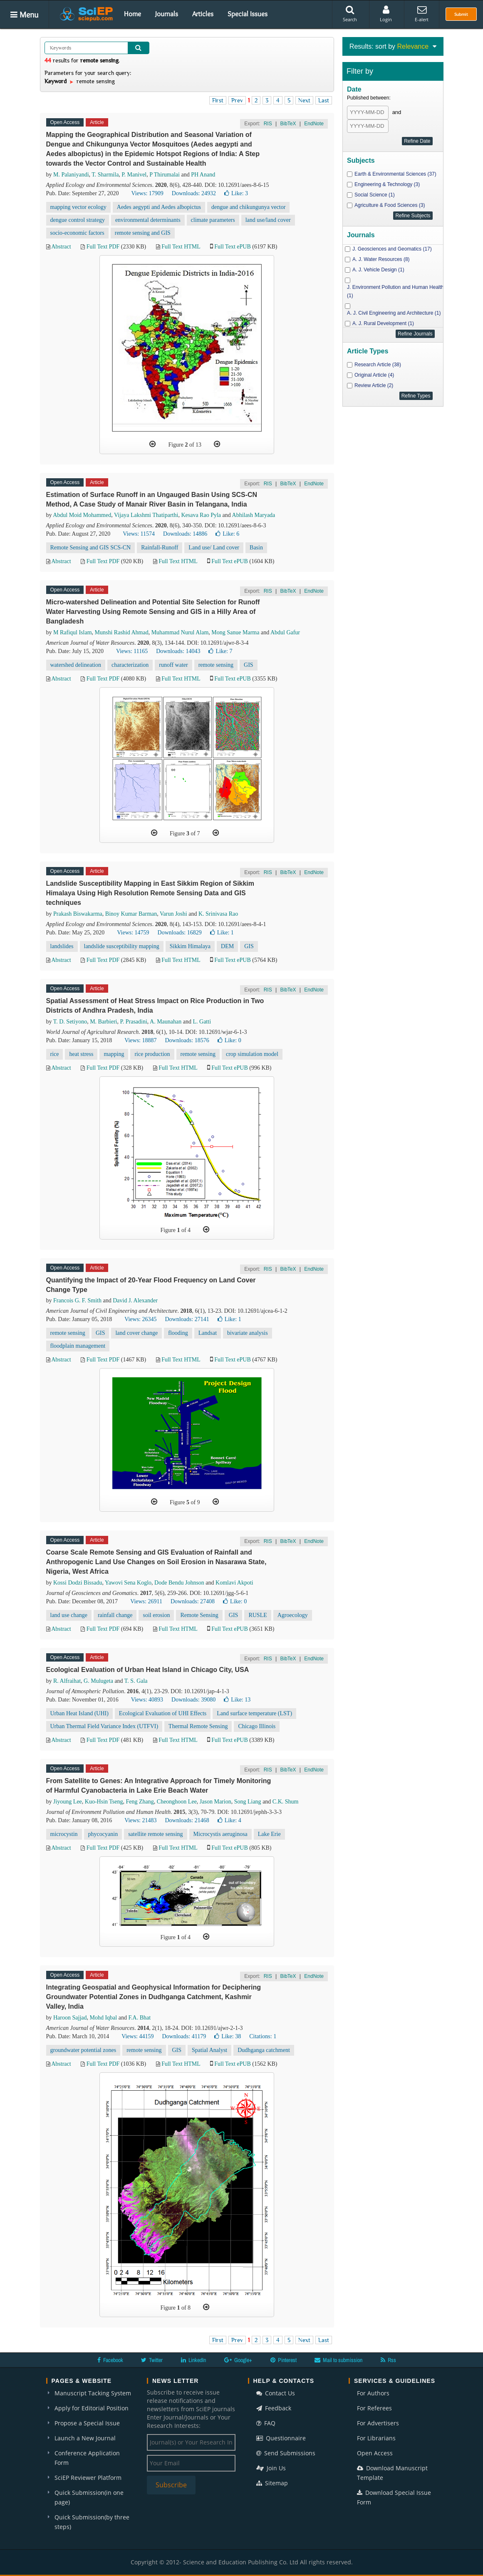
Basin (256, 547)
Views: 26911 (146, 1601)
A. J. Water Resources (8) (381, 259)
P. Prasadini (133, 1021)
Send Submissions (285, 2453)
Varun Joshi (173, 914)
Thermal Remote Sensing (198, 1726)
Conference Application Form (87, 2458)
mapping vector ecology (78, 207)
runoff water (173, 665)
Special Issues (248, 14)
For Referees (374, 2408)
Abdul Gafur (285, 632)
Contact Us (275, 2393)
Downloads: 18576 (187, 1040)
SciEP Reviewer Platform (87, 2478)
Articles (202, 14)
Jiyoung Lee (67, 1801)
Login (386, 13)
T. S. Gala (136, 1681)
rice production (152, 1054)
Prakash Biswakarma (77, 914)
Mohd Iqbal (103, 2018)
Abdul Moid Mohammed (82, 515)
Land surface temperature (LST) (254, 1713)
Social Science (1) (374, 195)
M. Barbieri (103, 1021)
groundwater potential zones (83, 2050)
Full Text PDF (103, 246)
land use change (68, 1615)
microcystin (64, 1834)
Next (304, 100)
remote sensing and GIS (143, 233)
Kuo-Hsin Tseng (104, 1801)
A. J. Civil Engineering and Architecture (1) (394, 313)
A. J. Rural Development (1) (383, 323)
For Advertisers (378, 2423)
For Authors (373, 2393)
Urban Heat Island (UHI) (79, 1713)
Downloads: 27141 (187, 1319)
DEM (227, 946)
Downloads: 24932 (194, 193)
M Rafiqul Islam (72, 632)
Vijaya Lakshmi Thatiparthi (146, 515)
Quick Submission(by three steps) (91, 2522)
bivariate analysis (247, 1333)
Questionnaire (281, 2438)
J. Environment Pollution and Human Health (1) (395, 291)
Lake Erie (269, 1834)
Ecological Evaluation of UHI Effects (162, 1713)
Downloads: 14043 (178, 651)
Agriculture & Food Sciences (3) (389, 205)
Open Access (375, 2453)
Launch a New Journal (85, 2438)
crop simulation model (252, 1054)
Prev (237, 100)
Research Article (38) (377, 365)
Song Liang (247, 1801)
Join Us (271, 2468)
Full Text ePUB (232, 246)
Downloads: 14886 (185, 534)
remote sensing (215, 665)
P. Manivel (133, 174)
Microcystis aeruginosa (220, 1834)
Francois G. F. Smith (77, 1300)
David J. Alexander (135, 1300)
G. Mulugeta (98, 1681)
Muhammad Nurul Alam (180, 632)
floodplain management (78, 1346)
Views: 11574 (139, 534)
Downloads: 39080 (193, 1700)
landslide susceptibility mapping (121, 946)
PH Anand (203, 174)
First (217, 100)
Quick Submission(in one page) (89, 2497)
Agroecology (292, 1615)
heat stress (81, 1054)
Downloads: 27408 (193, 1601)
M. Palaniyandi (71, 174)
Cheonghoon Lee (177, 1801)
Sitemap (272, 2483)
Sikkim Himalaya (190, 946)
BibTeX (288, 124)
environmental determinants (148, 220)
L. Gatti (202, 1021)
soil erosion (156, 1615)
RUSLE (257, 1615)
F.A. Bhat (139, 2018)
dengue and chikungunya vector (248, 207)
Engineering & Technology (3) (387, 184)
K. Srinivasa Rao (218, 914)
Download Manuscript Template (392, 2473)
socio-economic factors (77, 233)
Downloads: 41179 (184, 2036)
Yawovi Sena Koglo (128, 1583)
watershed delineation (75, 665)
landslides (62, 946)
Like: (236, 193)
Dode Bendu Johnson (179, 1583)
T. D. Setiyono (70, 1021)
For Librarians (376, 2438)
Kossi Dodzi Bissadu (77, 1583)
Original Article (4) (374, 375)
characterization (130, 665)
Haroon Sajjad (70, 2018)
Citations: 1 (262, 2036)
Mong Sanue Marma (235, 632)
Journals (166, 14)
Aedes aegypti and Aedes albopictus (159, 207)
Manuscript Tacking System (92, 2393)
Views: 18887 (140, 1040)
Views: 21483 (140, 1820)
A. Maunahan (165, 1021)
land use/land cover (268, 220)
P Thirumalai (164, 174)
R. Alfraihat (67, 1681)
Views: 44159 (137, 2036)
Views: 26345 (140, 1319)
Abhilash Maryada (253, 515)
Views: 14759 (133, 932)
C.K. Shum (285, 1801)
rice (54, 1054)
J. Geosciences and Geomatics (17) (392, 249)
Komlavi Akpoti (234, 1583)
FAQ (265, 2423)
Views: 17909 (147, 193)
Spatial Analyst (209, 2050)
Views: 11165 (132, 651)
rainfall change (115, 1615)
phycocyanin (103, 1834)
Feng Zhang (140, 1801)
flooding (178, 1333)
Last (323, 100)
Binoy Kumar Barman (131, 914)
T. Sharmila (105, 174)
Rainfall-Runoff (159, 547)
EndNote (314, 124)
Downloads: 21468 (187, 1820)
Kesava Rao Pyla (201, 515)
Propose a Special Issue (87, 2423)
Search (350, 13)
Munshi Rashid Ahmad (122, 632)
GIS (248, 665)
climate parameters (213, 220)
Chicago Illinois (256, 1726)
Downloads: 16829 (180, 932)
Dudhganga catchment (264, 2050)
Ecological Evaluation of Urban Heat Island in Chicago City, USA (147, 1669)
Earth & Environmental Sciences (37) (395, 174)
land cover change (136, 1333)
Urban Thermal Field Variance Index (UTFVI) (104, 1726)
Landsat (207, 1333)
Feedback (273, 2408)
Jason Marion (215, 1801)
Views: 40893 (147, 1700)
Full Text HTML (180, 246)
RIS (268, 124)
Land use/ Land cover (213, 547)
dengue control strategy (77, 220)
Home (132, 14)
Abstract (61, 246)
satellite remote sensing (155, 1834)
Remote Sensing (199, 1615)
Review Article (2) (373, 385)
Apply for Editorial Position (91, 2408)
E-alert (422, 13)
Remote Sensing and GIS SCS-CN (90, 547)
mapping (114, 1054)
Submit (461, 14)
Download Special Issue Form (394, 2497)
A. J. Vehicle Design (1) (378, 270)
